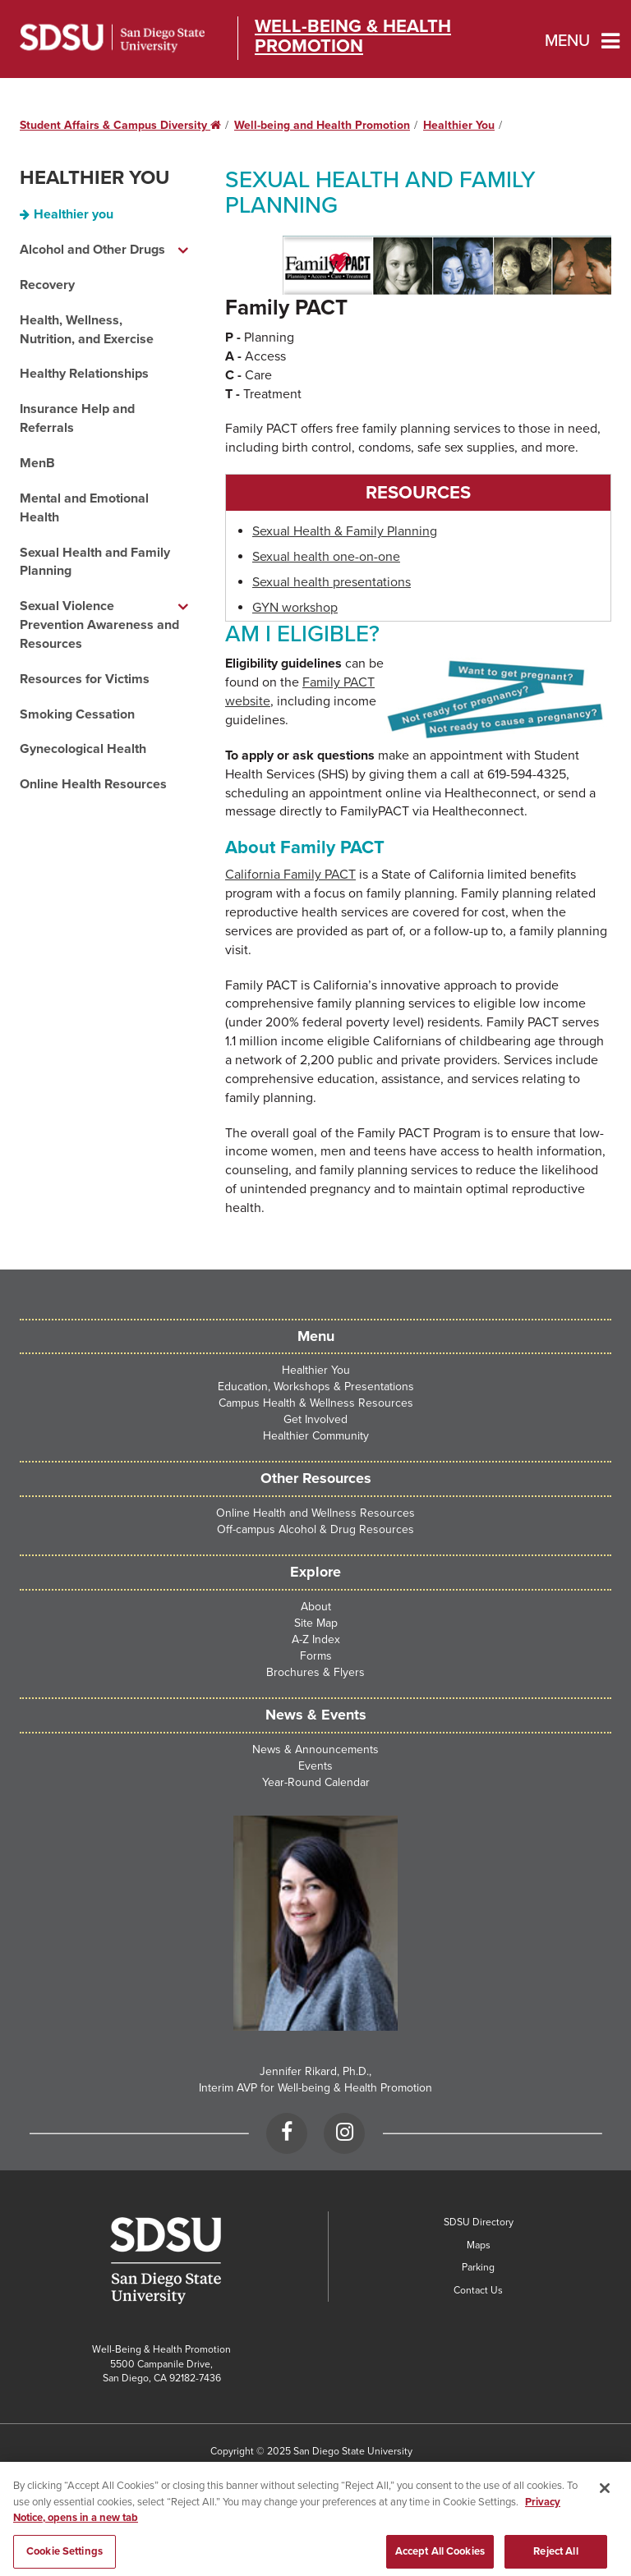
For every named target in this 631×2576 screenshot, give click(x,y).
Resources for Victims (85, 679)
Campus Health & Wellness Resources (316, 1403)
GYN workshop (295, 607)
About (316, 1607)
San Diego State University (112, 38)
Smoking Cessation (77, 714)
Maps (479, 2245)
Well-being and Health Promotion (322, 125)
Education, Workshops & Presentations (316, 1387)
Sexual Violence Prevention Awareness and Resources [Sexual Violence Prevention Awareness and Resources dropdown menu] (99, 625)
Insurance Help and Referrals (77, 418)
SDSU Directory (479, 2222)
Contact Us (478, 2290)
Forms (316, 1656)
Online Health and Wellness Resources (315, 1513)
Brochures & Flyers (315, 1672)
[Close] (605, 2495)
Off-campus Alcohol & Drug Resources (315, 1529)
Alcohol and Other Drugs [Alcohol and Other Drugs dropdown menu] (92, 249)
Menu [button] (567, 41)
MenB (37, 463)
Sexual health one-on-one (326, 557)
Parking (478, 2267)
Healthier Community (316, 1436)
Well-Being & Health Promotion (353, 36)
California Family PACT (290, 874)
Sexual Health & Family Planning (344, 531)
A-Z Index (316, 1639)
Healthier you (73, 214)
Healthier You (459, 125)
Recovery (47, 285)
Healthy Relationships (84, 373)
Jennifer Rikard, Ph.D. (314, 2071)
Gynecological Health (83, 749)
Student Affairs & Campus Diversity (120, 125)
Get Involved (315, 1419)
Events (315, 1766)
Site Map (316, 1623)
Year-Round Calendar (316, 1782)
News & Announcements (315, 1749)
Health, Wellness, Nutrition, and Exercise (87, 329)
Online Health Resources (93, 784)
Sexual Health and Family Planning (95, 562)
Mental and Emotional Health (84, 508)
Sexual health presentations (331, 582)
